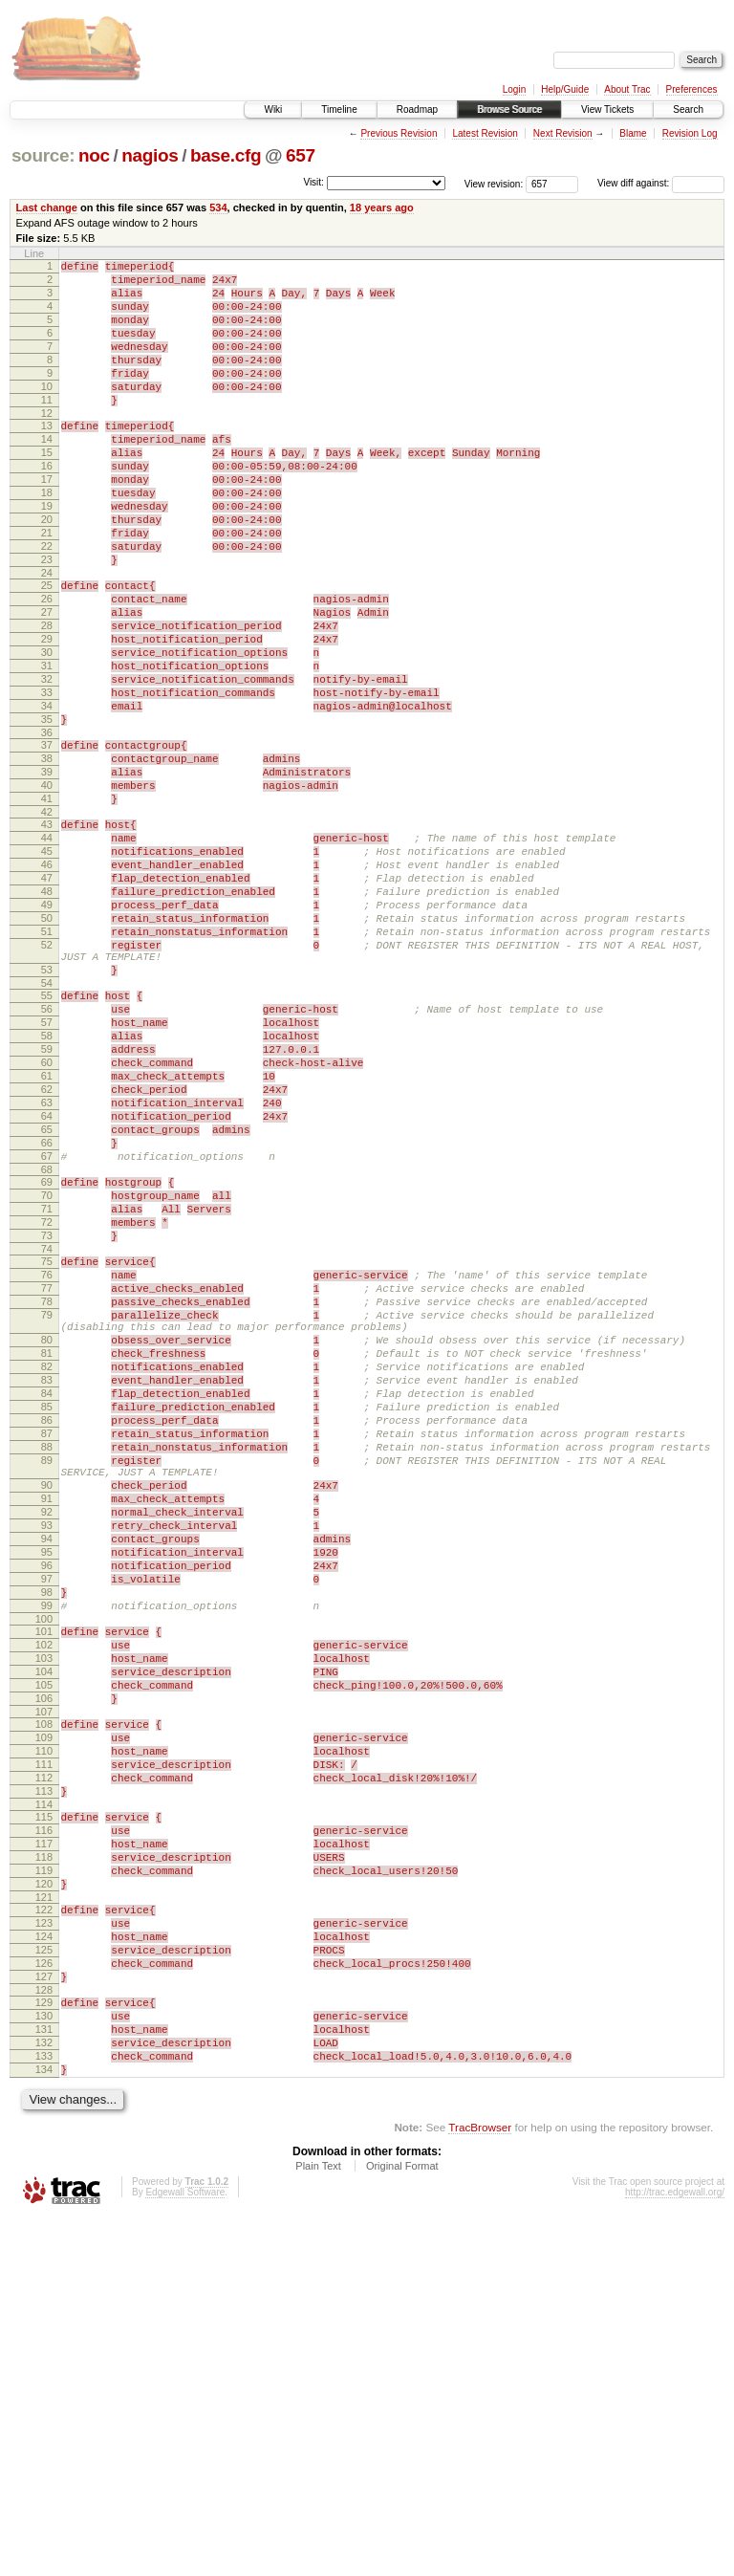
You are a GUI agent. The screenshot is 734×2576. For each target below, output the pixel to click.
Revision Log (690, 133)
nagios (149, 155)
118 (44, 2172)
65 (47, 1301)
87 (47, 1665)
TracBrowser (479, 2485)
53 (47, 1110)
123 (44, 2250)
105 (44, 1969)
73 (47, 1427)
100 (44, 1891)
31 (47, 746)
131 (44, 2376)
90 (47, 1729)
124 (44, 2266)
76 (47, 1472)
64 (47, 1285)
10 (47, 412)
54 (47, 1126)
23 (47, 619)
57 (47, 1171)
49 (47, 1031)
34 (47, 794)
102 (44, 1920)
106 (44, 1985)
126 (44, 2298)
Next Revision (563, 133)
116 (44, 2140)
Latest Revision (484, 133)
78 (47, 1505)
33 (47, 778)
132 (44, 2392)
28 (47, 697)
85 (47, 1633)
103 (44, 1936)
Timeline (338, 109)
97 (47, 1842)
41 (47, 904)
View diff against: (660, 183)
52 (47, 1079)
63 (47, 1269)
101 (44, 1904)
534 (218, 207)
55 (47, 1139)
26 (47, 664)
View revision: (494, 183)
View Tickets (607, 109)
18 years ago (382, 207)
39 (47, 872)
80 (47, 1552)
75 (47, 1456)
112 (44, 2079)
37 (47, 839)
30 (47, 729)
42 (47, 921)
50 (47, 1047)
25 (47, 648)
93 (47, 1777)
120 (44, 2205)
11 (47, 428)
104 (44, 1952)
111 (44, 2062)
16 (47, 506)
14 (47, 473)
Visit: (313, 182)
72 (47, 1411)
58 (47, 1187)
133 (44, 2408)
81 (47, 1568)
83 (47, 1600)
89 (47, 1698)
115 (44, 2123)
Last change (46, 207)
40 (47, 888)
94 (47, 1794)
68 (47, 1350)
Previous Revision (398, 133)
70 (47, 1379)
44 (47, 949)
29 (47, 713)
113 (44, 2095)
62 (47, 1252)
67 (47, 1334)
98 (47, 1859)
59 (47, 1204)
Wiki (273, 109)
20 (47, 571)
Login (514, 89)
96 (47, 1826)
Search (688, 109)
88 (47, 1682)
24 (47, 636)
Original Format (402, 2524)
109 (44, 2030)
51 (47, 1063)
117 (44, 2156)
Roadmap (417, 109)
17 (47, 522)
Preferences (692, 89)
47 (47, 998)
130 (44, 2360)
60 (47, 1220)
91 (47, 1745)
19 (47, 554)
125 (44, 2282)
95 (47, 1810)
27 (47, 681)
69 (47, 1362)
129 (44, 2343)
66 (47, 1317)
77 (47, 1489)
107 (44, 2001)
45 (47, 965)
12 (47, 444)
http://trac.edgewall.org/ (674, 2550)
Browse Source (509, 109)
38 (47, 856)
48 (47, 1014)
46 (47, 982)
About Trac (627, 89)
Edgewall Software (185, 2550)
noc (94, 155)
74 (47, 1444)
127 (44, 2315)
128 (44, 2331)
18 (47, 538)
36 (47, 827)
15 (47, 489)
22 (47, 603)
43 (47, 933)
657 (300, 155)
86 (47, 1649)
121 (44, 2221)
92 (47, 1761)
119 (44, 2188)
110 (44, 2046)
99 (47, 1875)
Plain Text (318, 2524)
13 (47, 457)
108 (44, 2013)
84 (47, 1617)
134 (44, 2425)
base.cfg (225, 155)
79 (47, 1521)
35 (47, 811)
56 (47, 1155)
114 (44, 2111)
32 (47, 762)
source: (43, 155)
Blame (632, 133)
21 (47, 587)
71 (47, 1395)
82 (47, 1584)
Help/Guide (565, 89)
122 (44, 2233)
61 (47, 1236)
